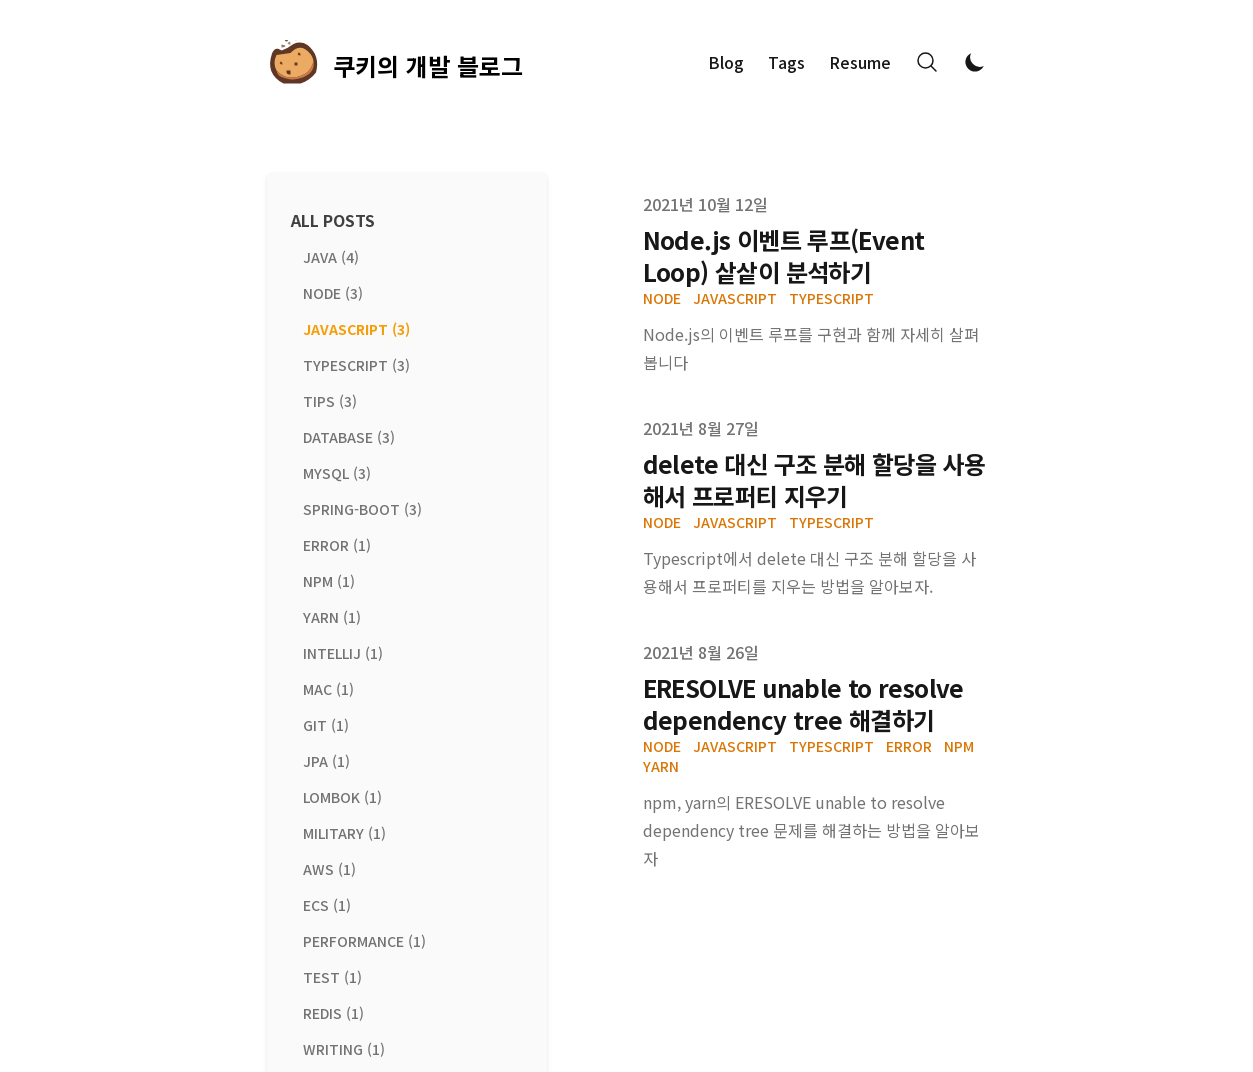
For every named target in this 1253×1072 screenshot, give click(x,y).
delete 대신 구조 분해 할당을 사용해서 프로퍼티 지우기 (814, 479)
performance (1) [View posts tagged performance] (364, 941)
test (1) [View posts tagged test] (332, 977)
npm (959, 746)
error (909, 746)
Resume (860, 62)
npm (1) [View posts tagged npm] (329, 581)
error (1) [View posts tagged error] (337, 545)
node (662, 298)
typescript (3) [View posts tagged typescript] (356, 365)
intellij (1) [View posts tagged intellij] (343, 653)
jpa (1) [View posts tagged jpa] (326, 761)
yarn (661, 766)
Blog (726, 62)
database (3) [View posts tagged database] (349, 437)
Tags (786, 62)
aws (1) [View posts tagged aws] (329, 869)
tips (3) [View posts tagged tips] (330, 401)
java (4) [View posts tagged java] (331, 257)
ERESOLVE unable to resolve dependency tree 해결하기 (803, 703)
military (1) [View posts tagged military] (344, 833)
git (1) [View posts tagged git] (326, 725)
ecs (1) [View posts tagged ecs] (327, 905)
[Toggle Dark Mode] (975, 62)
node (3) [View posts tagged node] (333, 293)
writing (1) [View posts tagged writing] (344, 1049)
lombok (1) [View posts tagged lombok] (342, 797)
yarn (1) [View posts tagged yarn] (332, 617)
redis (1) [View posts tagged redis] (333, 1013)
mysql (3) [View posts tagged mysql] (337, 473)
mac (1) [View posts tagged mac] (328, 689)
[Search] (927, 62)
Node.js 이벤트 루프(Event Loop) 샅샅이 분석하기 (784, 255)
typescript (831, 298)
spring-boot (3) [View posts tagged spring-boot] (362, 509)
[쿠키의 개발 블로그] (395, 62)
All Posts (333, 220)
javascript (735, 298)
